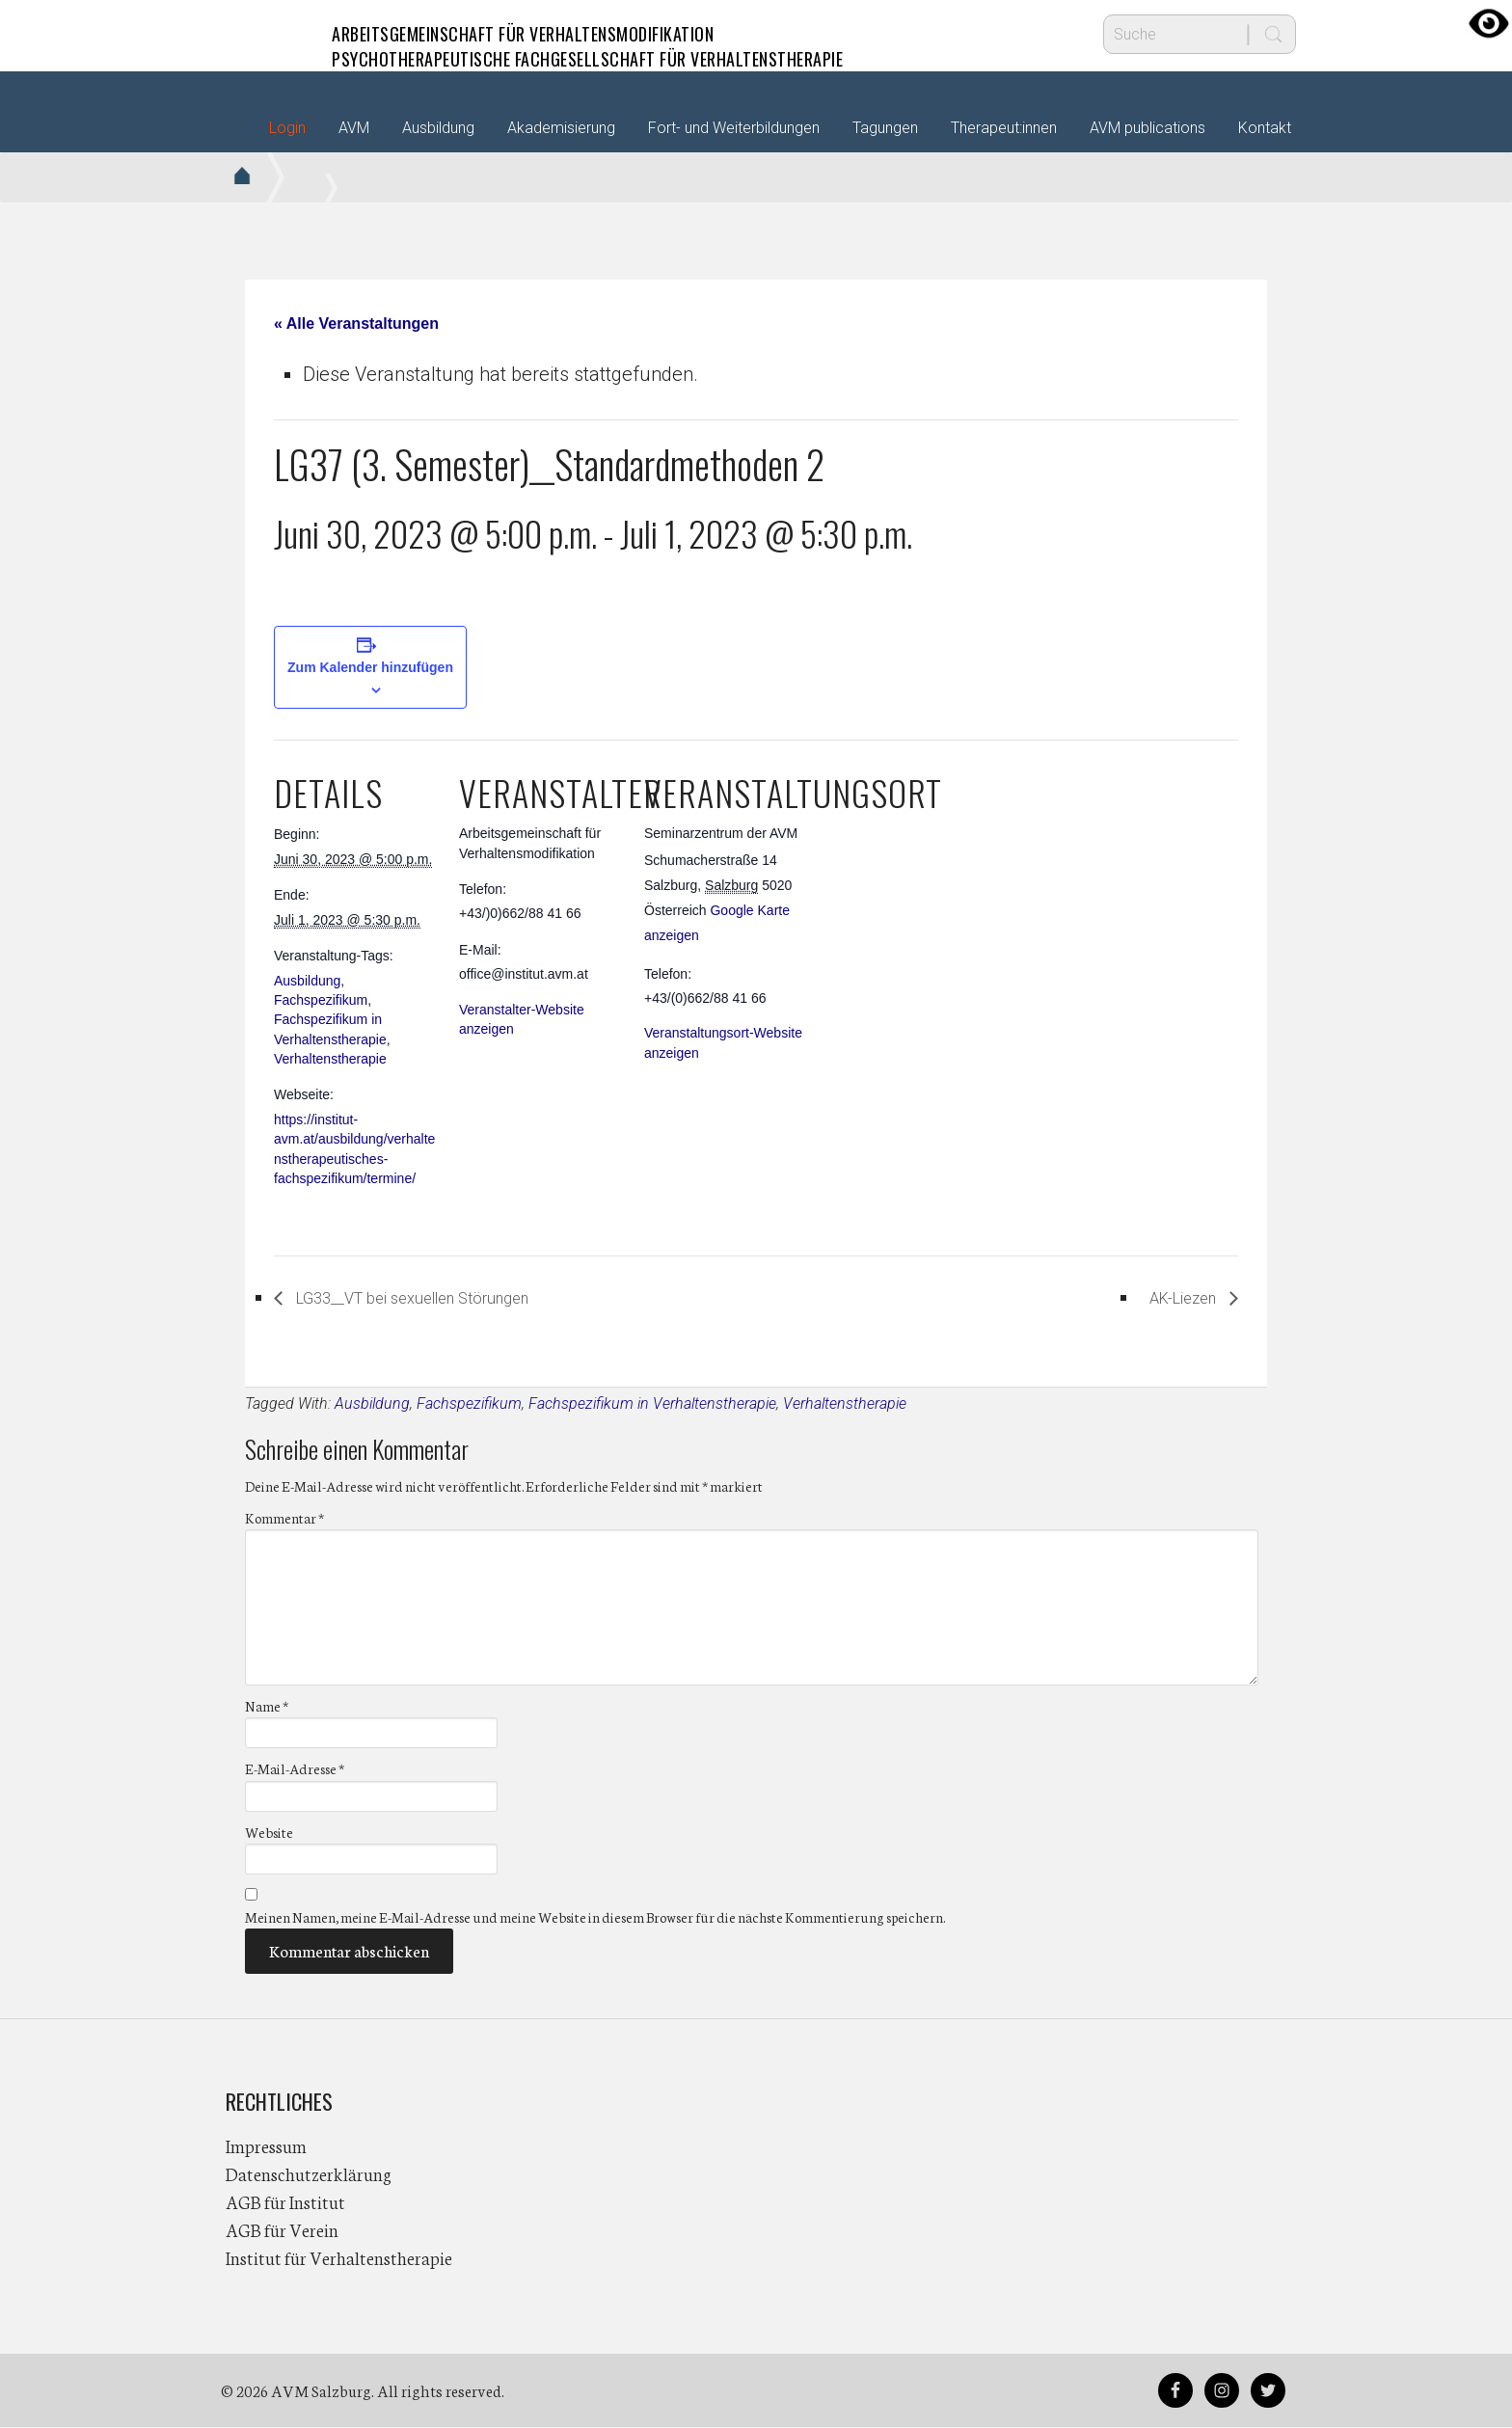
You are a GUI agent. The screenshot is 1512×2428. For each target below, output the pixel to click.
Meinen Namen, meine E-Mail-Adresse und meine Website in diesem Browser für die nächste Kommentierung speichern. (595, 1918)
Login (287, 128)
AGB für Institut (285, 2202)
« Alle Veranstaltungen (356, 323)
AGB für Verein (282, 2230)
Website (269, 1833)
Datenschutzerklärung (309, 2174)
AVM (264, 33)
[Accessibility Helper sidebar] (1489, 23)
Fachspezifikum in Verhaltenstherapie (652, 1404)
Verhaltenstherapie (330, 1058)
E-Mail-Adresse (294, 1770)
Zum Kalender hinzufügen (370, 667)
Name (266, 1706)
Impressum (266, 2146)
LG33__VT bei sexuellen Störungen (444, 1297)
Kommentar (284, 1518)
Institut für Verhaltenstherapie (339, 2258)
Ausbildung (307, 980)
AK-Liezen (1174, 1297)
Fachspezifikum (320, 1000)
